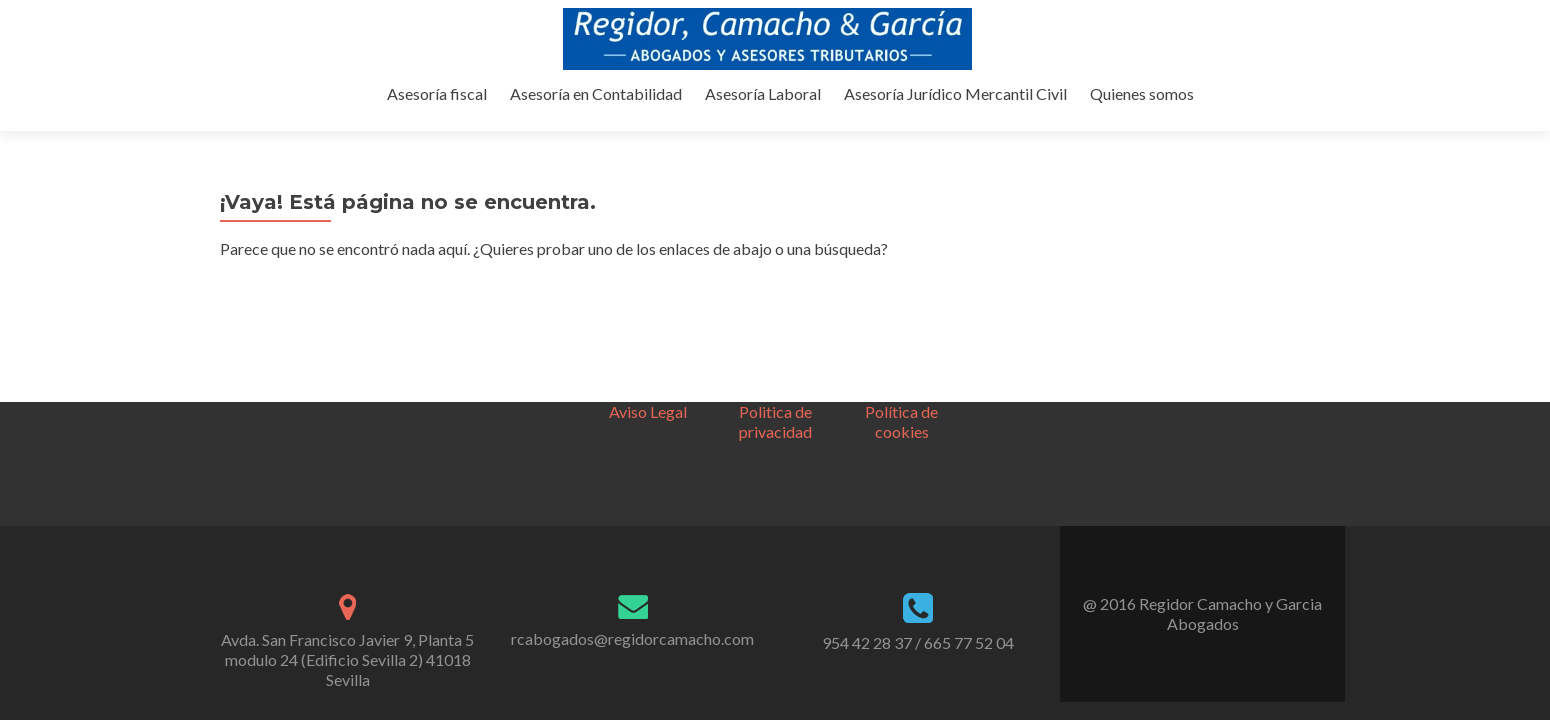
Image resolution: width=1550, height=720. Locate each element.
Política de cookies (901, 247)
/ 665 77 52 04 (964, 468)
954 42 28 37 (867, 468)
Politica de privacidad (775, 247)
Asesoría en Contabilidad (756, 113)
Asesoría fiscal (600, 113)
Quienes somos (1293, 113)
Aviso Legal (648, 237)
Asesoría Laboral (920, 113)
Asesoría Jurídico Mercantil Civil (1109, 113)
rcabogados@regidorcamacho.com (632, 464)
